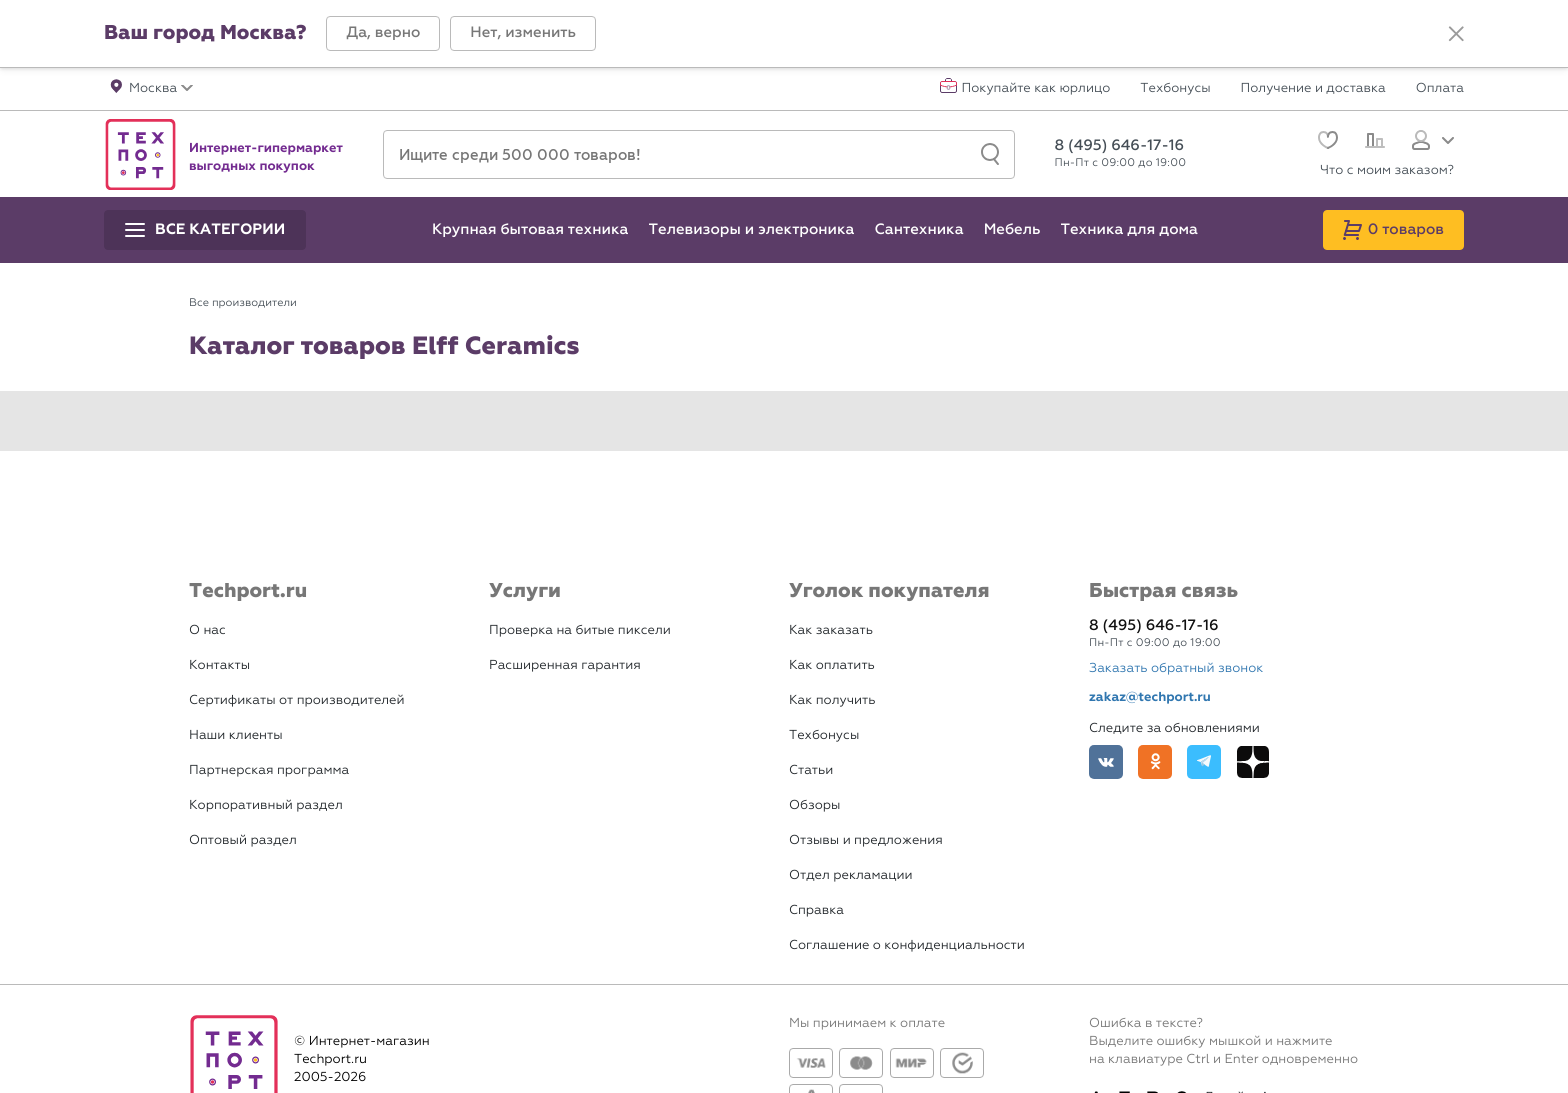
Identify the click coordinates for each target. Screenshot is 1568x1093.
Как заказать (831, 630)
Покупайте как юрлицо (1036, 89)
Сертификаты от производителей (297, 700)
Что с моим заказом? (1387, 170)
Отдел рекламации (851, 875)
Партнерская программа (269, 770)
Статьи (811, 770)
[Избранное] (1325, 142)
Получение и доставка (1313, 89)
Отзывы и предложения (866, 840)
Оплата (1440, 89)
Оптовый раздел (243, 840)
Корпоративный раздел (266, 805)
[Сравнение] (1372, 143)
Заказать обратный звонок (1176, 668)
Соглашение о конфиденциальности (907, 945)
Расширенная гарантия (565, 665)
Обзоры (814, 805)
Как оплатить (832, 665)
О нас (207, 630)
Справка (816, 910)
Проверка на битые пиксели (580, 630)
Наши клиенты (236, 735)
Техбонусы (1175, 89)
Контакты (219, 665)
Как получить (832, 700)
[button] (383, 33)
